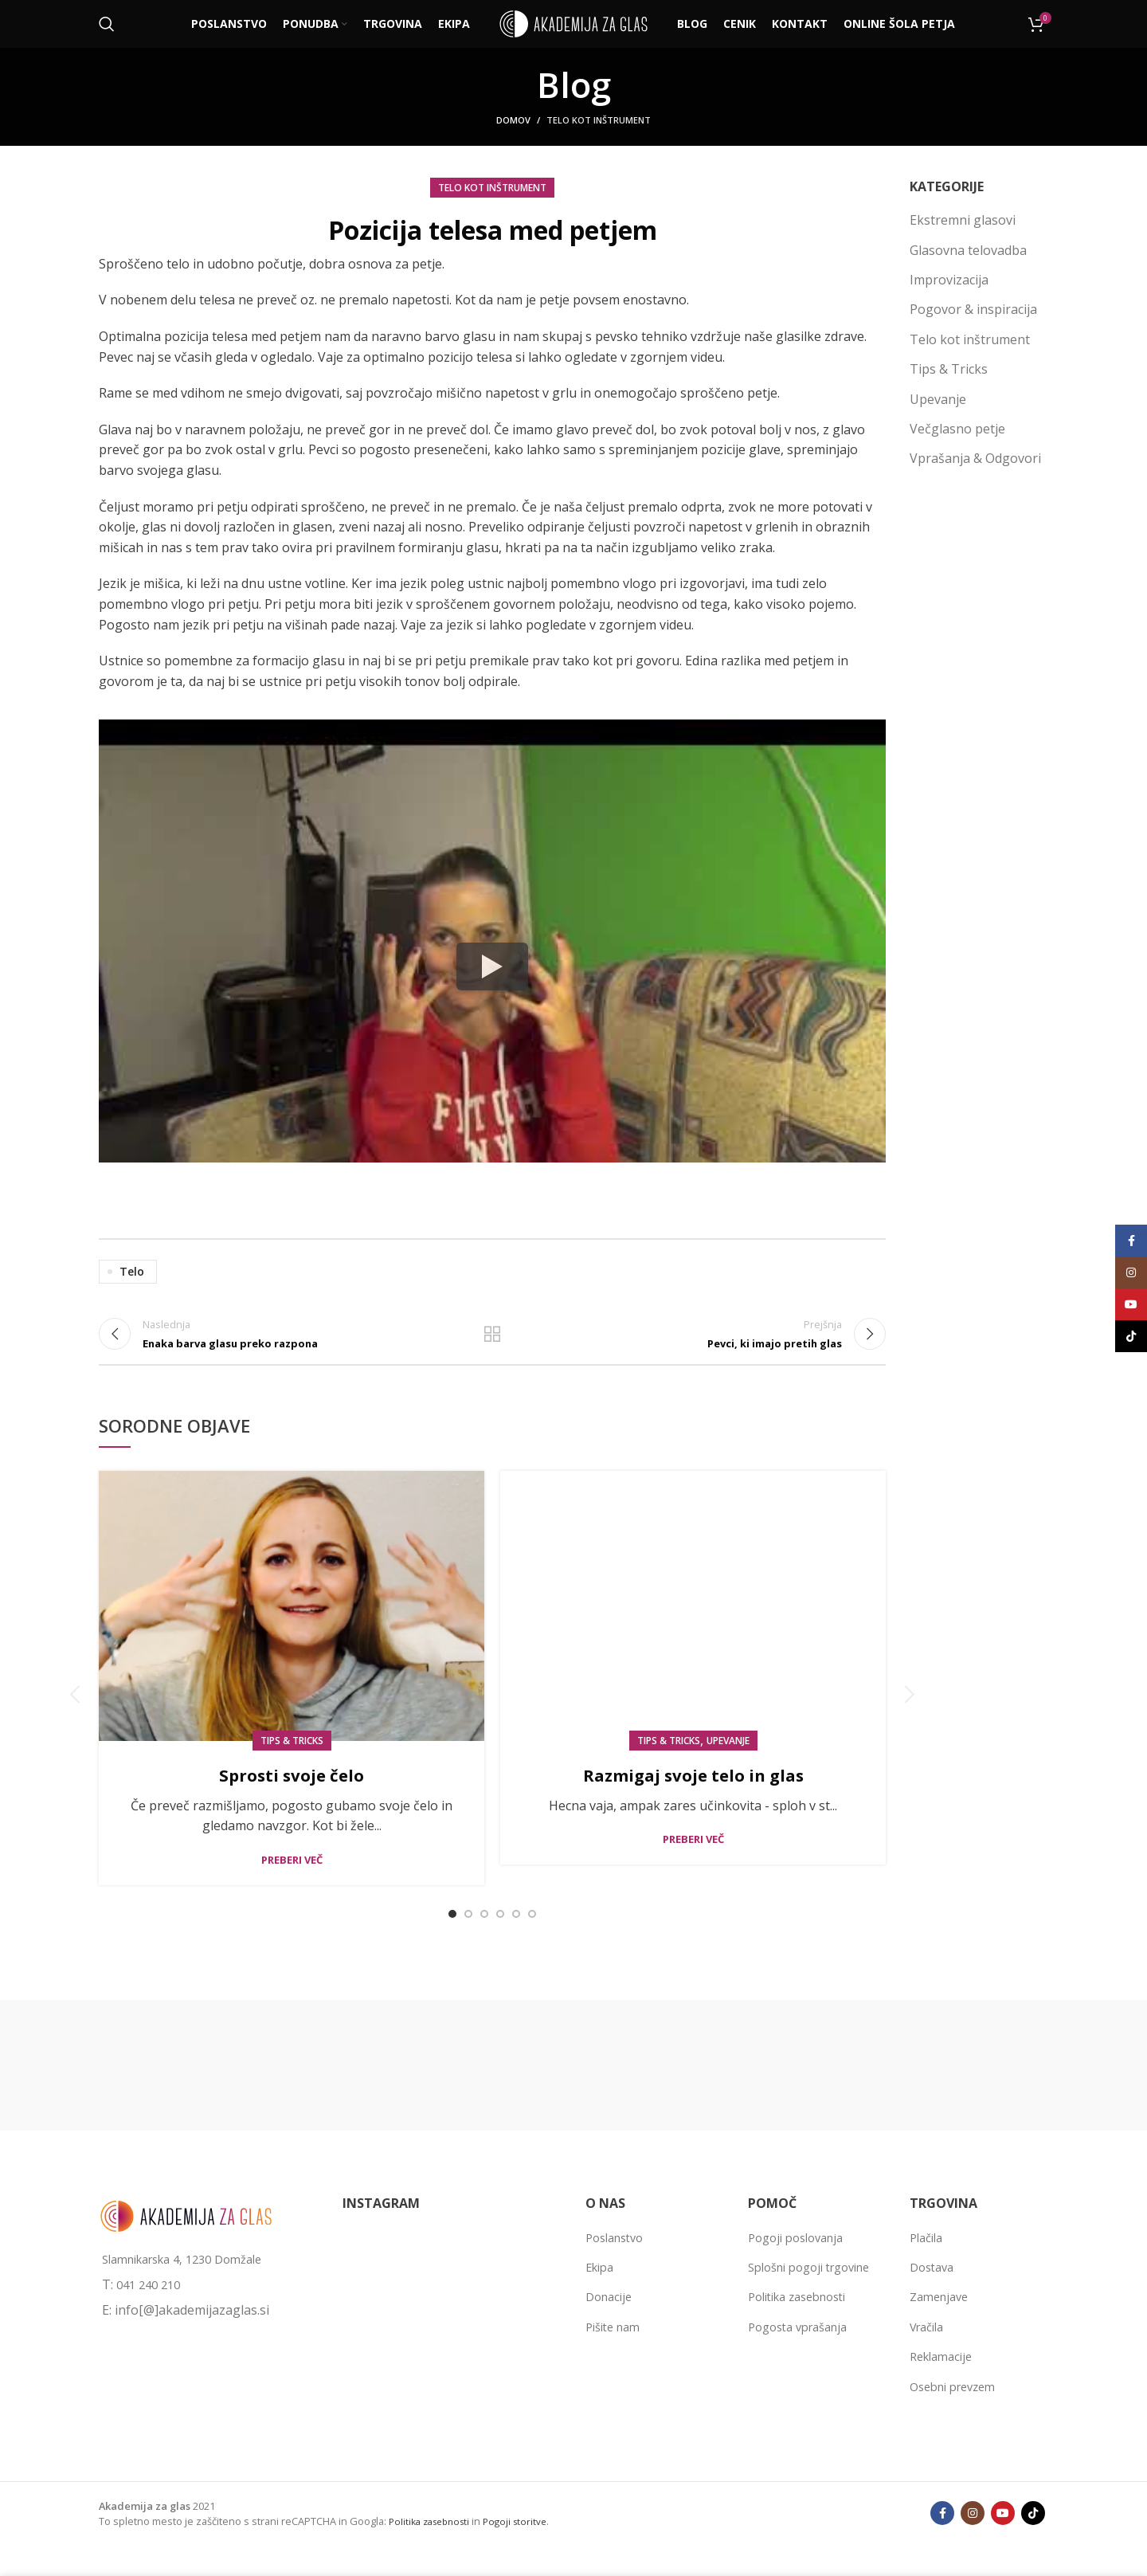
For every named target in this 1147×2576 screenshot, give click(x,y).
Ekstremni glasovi (963, 220)
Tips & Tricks (291, 1759)
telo (131, 1271)
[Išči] (107, 24)
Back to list (492, 1343)
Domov (513, 120)
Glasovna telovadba (968, 250)
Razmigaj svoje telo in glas (693, 1792)
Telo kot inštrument (598, 120)
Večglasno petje (957, 428)
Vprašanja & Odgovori (975, 458)
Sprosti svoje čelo (292, 1792)
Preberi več (292, 1877)
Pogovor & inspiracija (973, 309)
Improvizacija (949, 279)
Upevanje (728, 1759)
